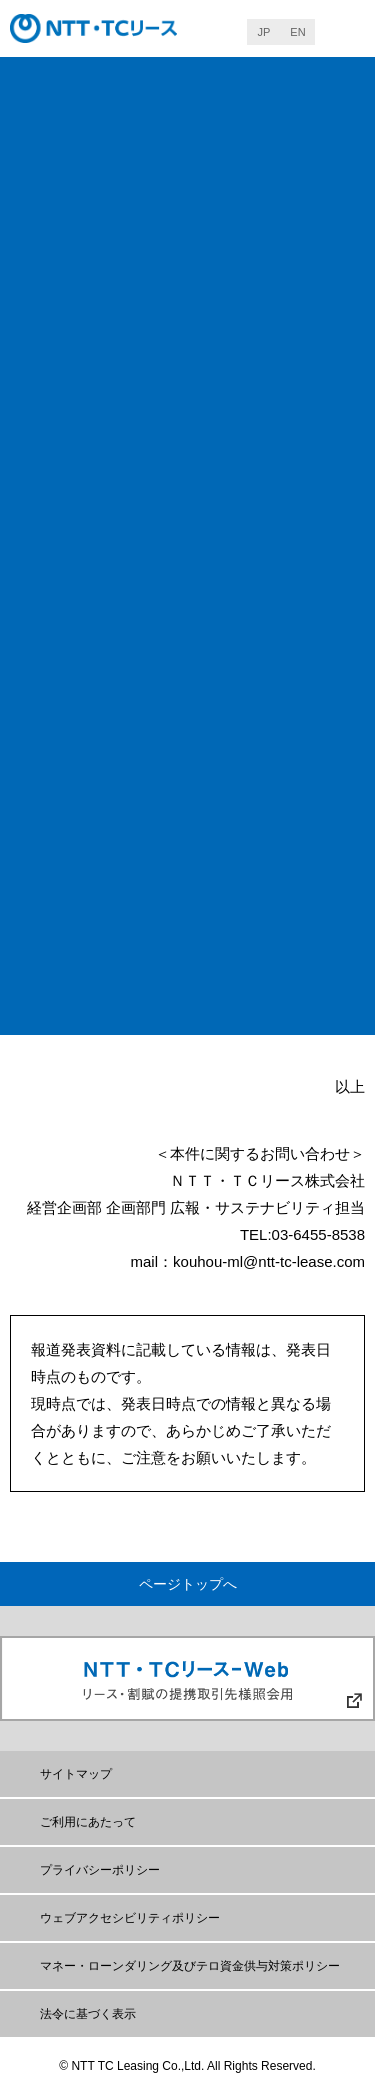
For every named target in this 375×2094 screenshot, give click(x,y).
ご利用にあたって (88, 1822)
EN (297, 32)
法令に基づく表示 (88, 2014)
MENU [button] (345, 30)
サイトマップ (76, 1774)
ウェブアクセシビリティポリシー (130, 1918)
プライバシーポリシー (100, 1870)
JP (264, 32)
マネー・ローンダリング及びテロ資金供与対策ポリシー (190, 1966)
